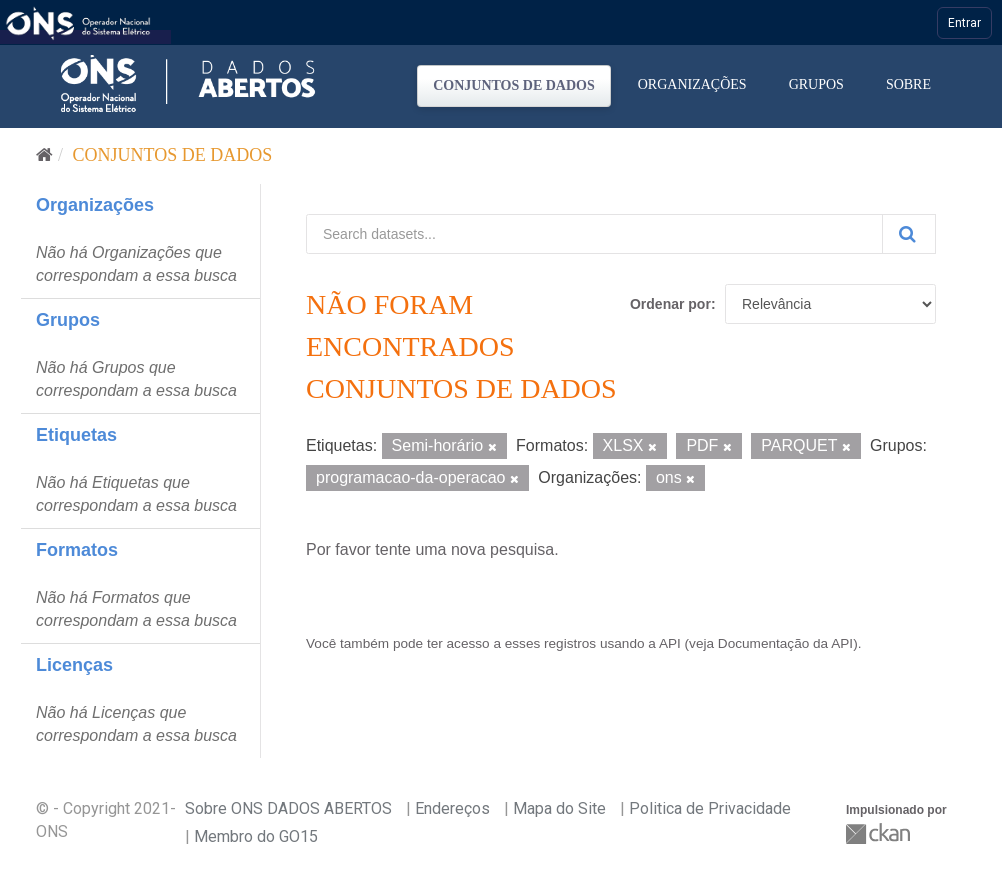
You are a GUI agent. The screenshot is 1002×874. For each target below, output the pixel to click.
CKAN (880, 833)
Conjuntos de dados (514, 85)
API (670, 643)
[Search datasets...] (594, 234)
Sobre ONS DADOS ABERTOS (288, 808)
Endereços (452, 808)
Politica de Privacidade (710, 808)
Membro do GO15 (256, 836)
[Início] (44, 155)
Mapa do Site (559, 808)
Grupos (816, 84)
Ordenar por (670, 304)
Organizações (692, 84)
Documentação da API (785, 643)
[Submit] (909, 234)
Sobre (908, 84)
